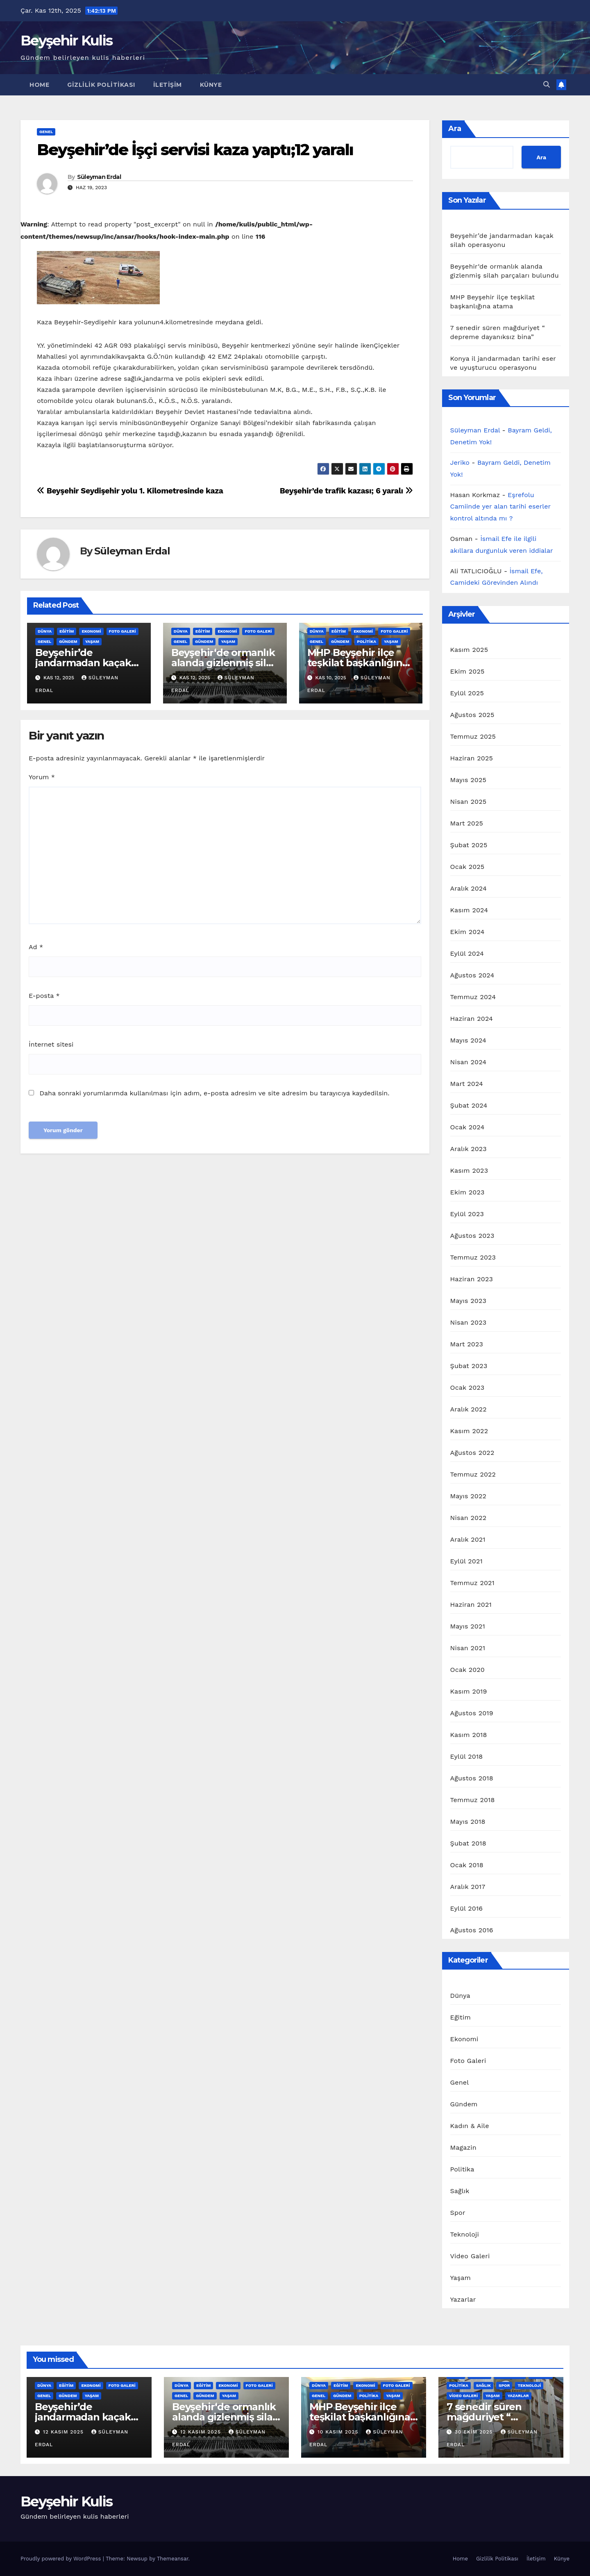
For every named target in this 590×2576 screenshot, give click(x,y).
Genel (46, 131)
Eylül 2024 (467, 953)
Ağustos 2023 (472, 1235)
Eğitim (66, 631)
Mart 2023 (466, 1344)
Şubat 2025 (469, 845)
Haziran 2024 (471, 1018)
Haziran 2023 (471, 1279)
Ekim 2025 (467, 671)
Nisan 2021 (468, 1648)
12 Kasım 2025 (64, 2432)
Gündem (68, 641)
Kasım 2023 (469, 1170)
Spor (457, 2212)
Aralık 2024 (468, 888)
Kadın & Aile (469, 2126)
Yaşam (92, 641)
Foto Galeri (122, 631)
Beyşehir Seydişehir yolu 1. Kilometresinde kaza (130, 490)
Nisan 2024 (468, 1062)
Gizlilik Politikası (101, 84)
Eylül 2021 (466, 1561)
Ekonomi (91, 631)
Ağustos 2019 (471, 1713)
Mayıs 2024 (468, 1040)
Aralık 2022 (468, 1409)
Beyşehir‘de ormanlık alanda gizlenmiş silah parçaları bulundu (224, 663)
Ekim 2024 (467, 932)
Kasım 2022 (469, 1431)
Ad (36, 947)
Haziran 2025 (471, 758)
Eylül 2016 (466, 1908)
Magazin (463, 2147)
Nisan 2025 (468, 801)
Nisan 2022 (468, 1518)
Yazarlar (463, 2299)
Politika (366, 641)
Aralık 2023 (468, 1149)
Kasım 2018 (468, 1735)
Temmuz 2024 (473, 997)
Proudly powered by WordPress (61, 2559)
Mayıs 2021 (467, 1626)
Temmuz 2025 (473, 736)
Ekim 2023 (467, 1192)
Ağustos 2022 (472, 1452)
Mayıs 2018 (468, 1821)
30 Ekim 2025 (475, 2432)
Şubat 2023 (469, 1366)
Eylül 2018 (466, 1756)
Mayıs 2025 (468, 780)
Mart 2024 (466, 1084)
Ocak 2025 (467, 867)
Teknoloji (464, 2234)
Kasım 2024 (469, 910)
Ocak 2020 (467, 1670)
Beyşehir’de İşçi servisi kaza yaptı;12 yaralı (195, 149)
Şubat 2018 (468, 1843)
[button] (546, 84)
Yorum (42, 777)
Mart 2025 (466, 823)
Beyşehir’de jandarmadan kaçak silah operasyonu (83, 663)
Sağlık (460, 2191)
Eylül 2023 (467, 1214)
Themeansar (172, 2559)
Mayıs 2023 (468, 1301)
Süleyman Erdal (99, 177)
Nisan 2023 (468, 1322)
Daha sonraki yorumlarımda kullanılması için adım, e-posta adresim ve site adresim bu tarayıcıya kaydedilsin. (214, 1093)
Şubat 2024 (469, 1105)
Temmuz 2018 (472, 1800)
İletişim (167, 84)
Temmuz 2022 (473, 1474)
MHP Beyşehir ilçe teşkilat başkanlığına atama (357, 663)
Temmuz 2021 (472, 1583)
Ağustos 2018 (471, 1778)
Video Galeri (470, 2256)
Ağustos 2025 (472, 715)
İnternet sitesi (51, 1044)
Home (39, 84)
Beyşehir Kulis (66, 40)
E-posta (44, 996)
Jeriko (460, 462)
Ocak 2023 (467, 1387)
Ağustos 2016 (471, 1930)
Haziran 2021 (471, 1604)
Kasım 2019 (468, 1691)
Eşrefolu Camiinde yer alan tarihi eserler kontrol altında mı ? (500, 506)
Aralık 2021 (468, 1539)
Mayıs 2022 (468, 1496)
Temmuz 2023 (473, 1257)
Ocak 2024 (467, 1127)
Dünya (45, 631)
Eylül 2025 (467, 693)
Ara (454, 128)
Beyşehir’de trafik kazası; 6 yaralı (346, 490)
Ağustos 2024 (472, 975)
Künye (211, 84)
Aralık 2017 (468, 1887)
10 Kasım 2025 (339, 2432)
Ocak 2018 (466, 1865)
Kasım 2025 (469, 650)
